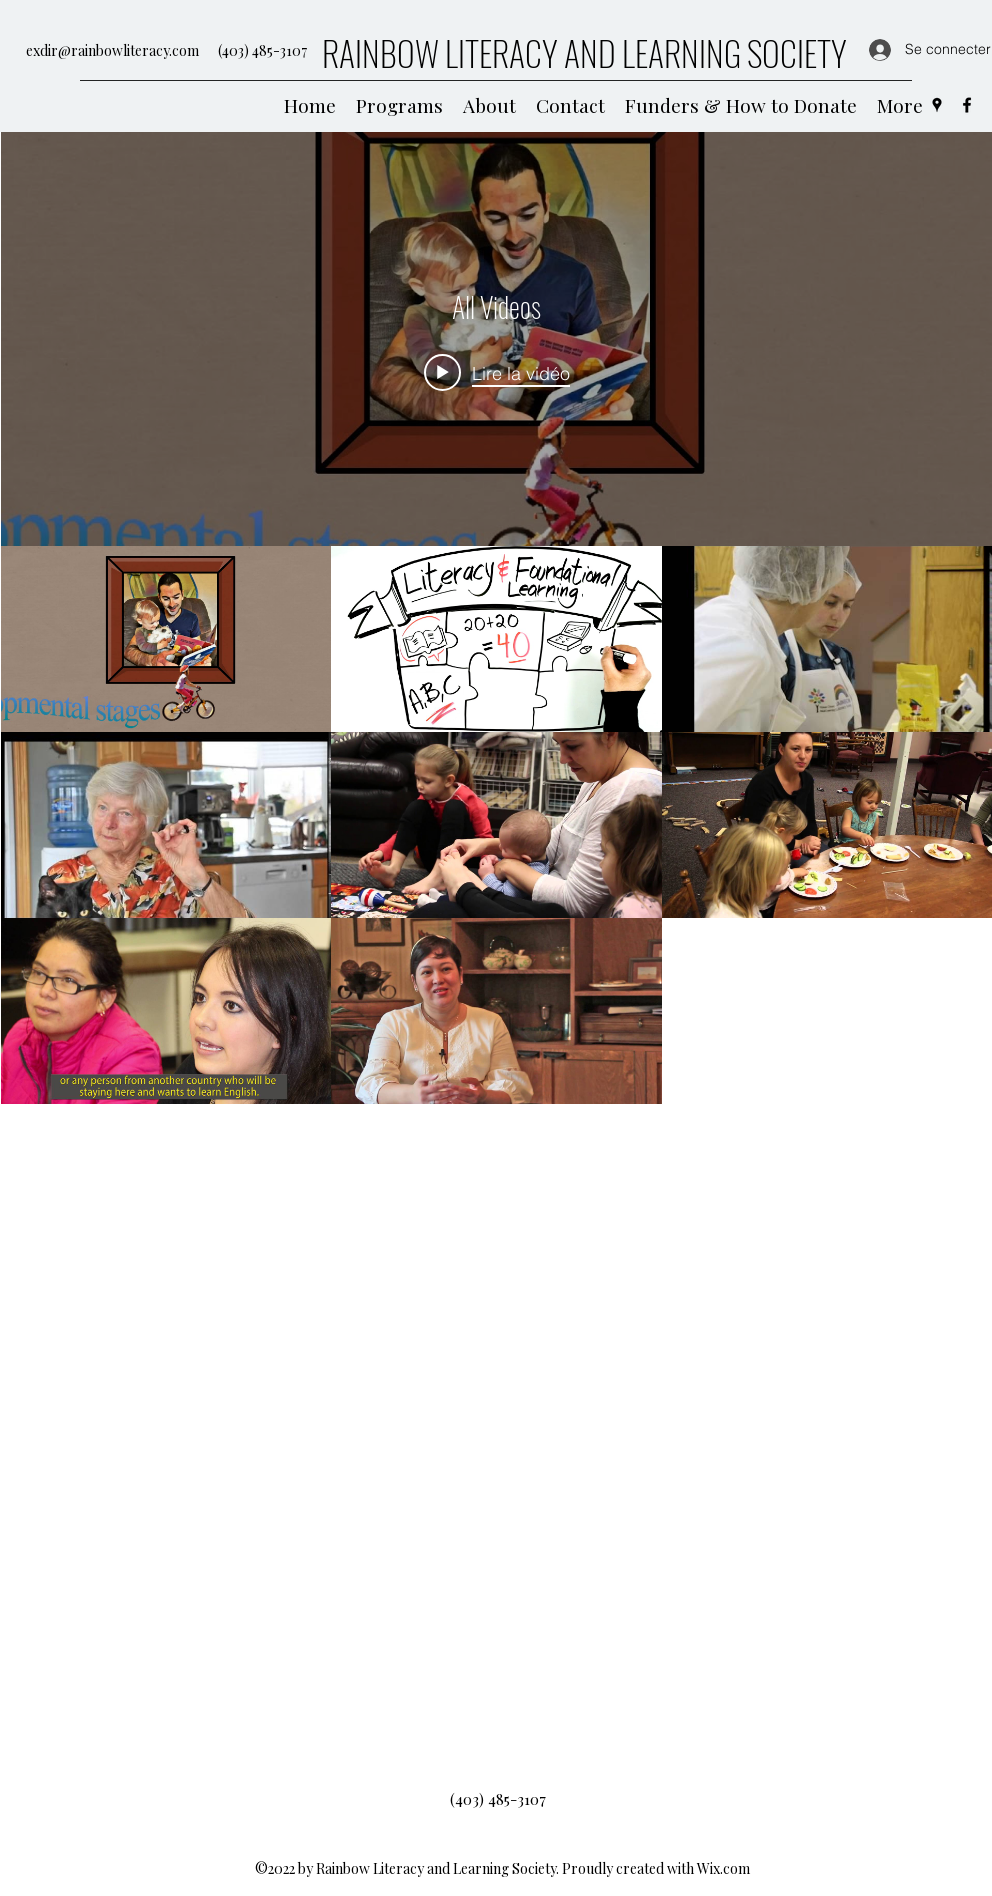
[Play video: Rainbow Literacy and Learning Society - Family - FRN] (496, 372)
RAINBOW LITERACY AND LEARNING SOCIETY (584, 52)
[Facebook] (967, 105)
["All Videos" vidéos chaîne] (496, 1196)
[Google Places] (937, 105)
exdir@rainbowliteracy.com (112, 50)
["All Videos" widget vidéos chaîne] (496, 989)
